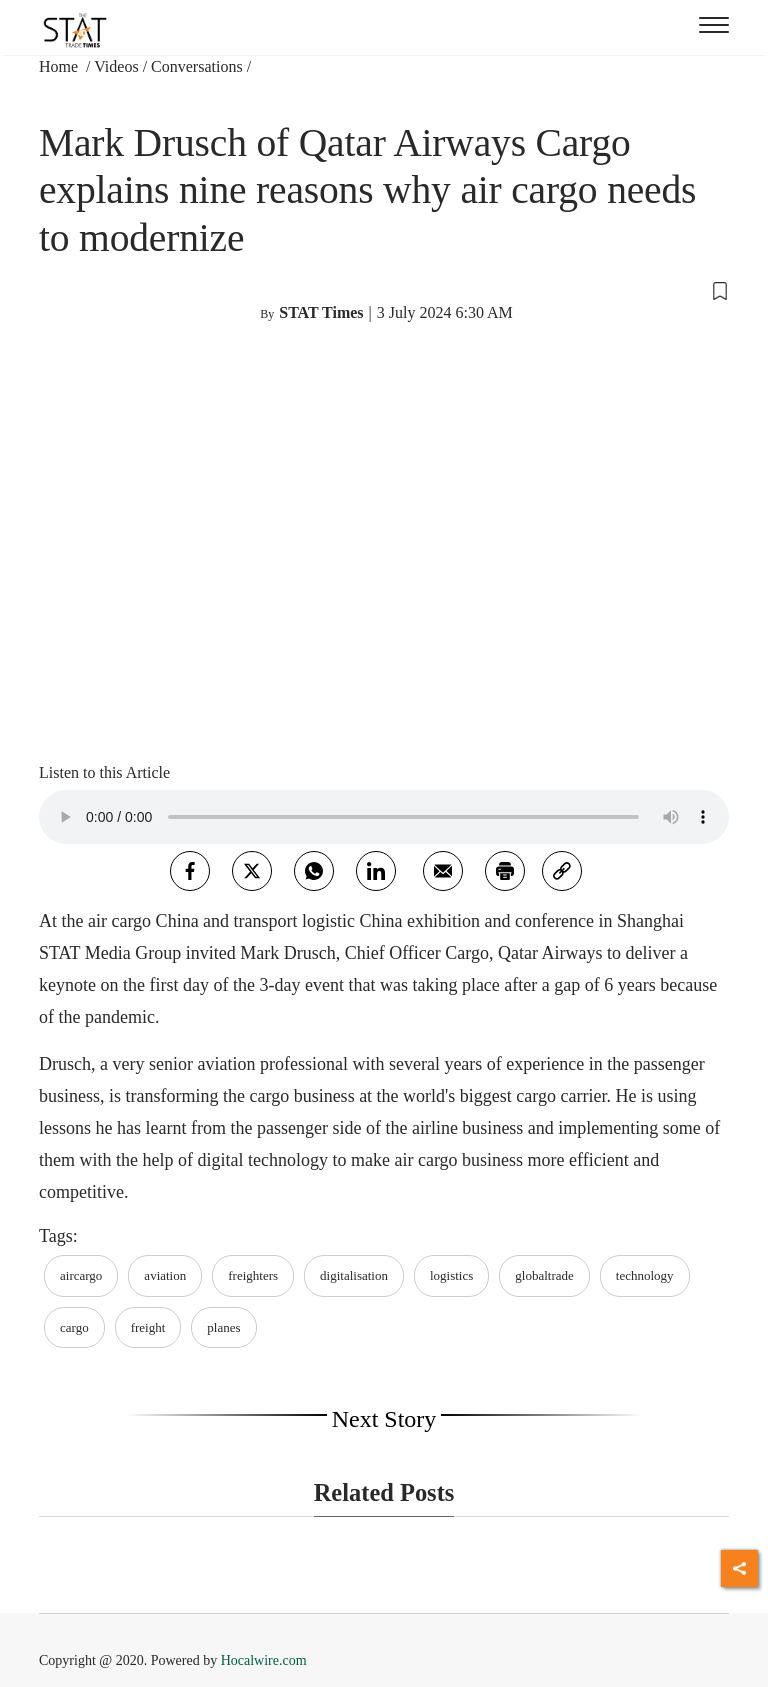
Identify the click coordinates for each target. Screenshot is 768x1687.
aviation (165, 1275)
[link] (562, 871)
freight (148, 1327)
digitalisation (354, 1275)
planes (223, 1327)
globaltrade (544, 1275)
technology (645, 1275)
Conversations (197, 66)
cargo (74, 1327)
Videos (116, 66)
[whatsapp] (314, 871)
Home (60, 66)
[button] (384, 289)
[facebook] (190, 871)
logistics (451, 1275)
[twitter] (252, 871)
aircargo (81, 1275)
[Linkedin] (376, 871)
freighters (253, 1275)
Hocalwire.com (264, 1660)
